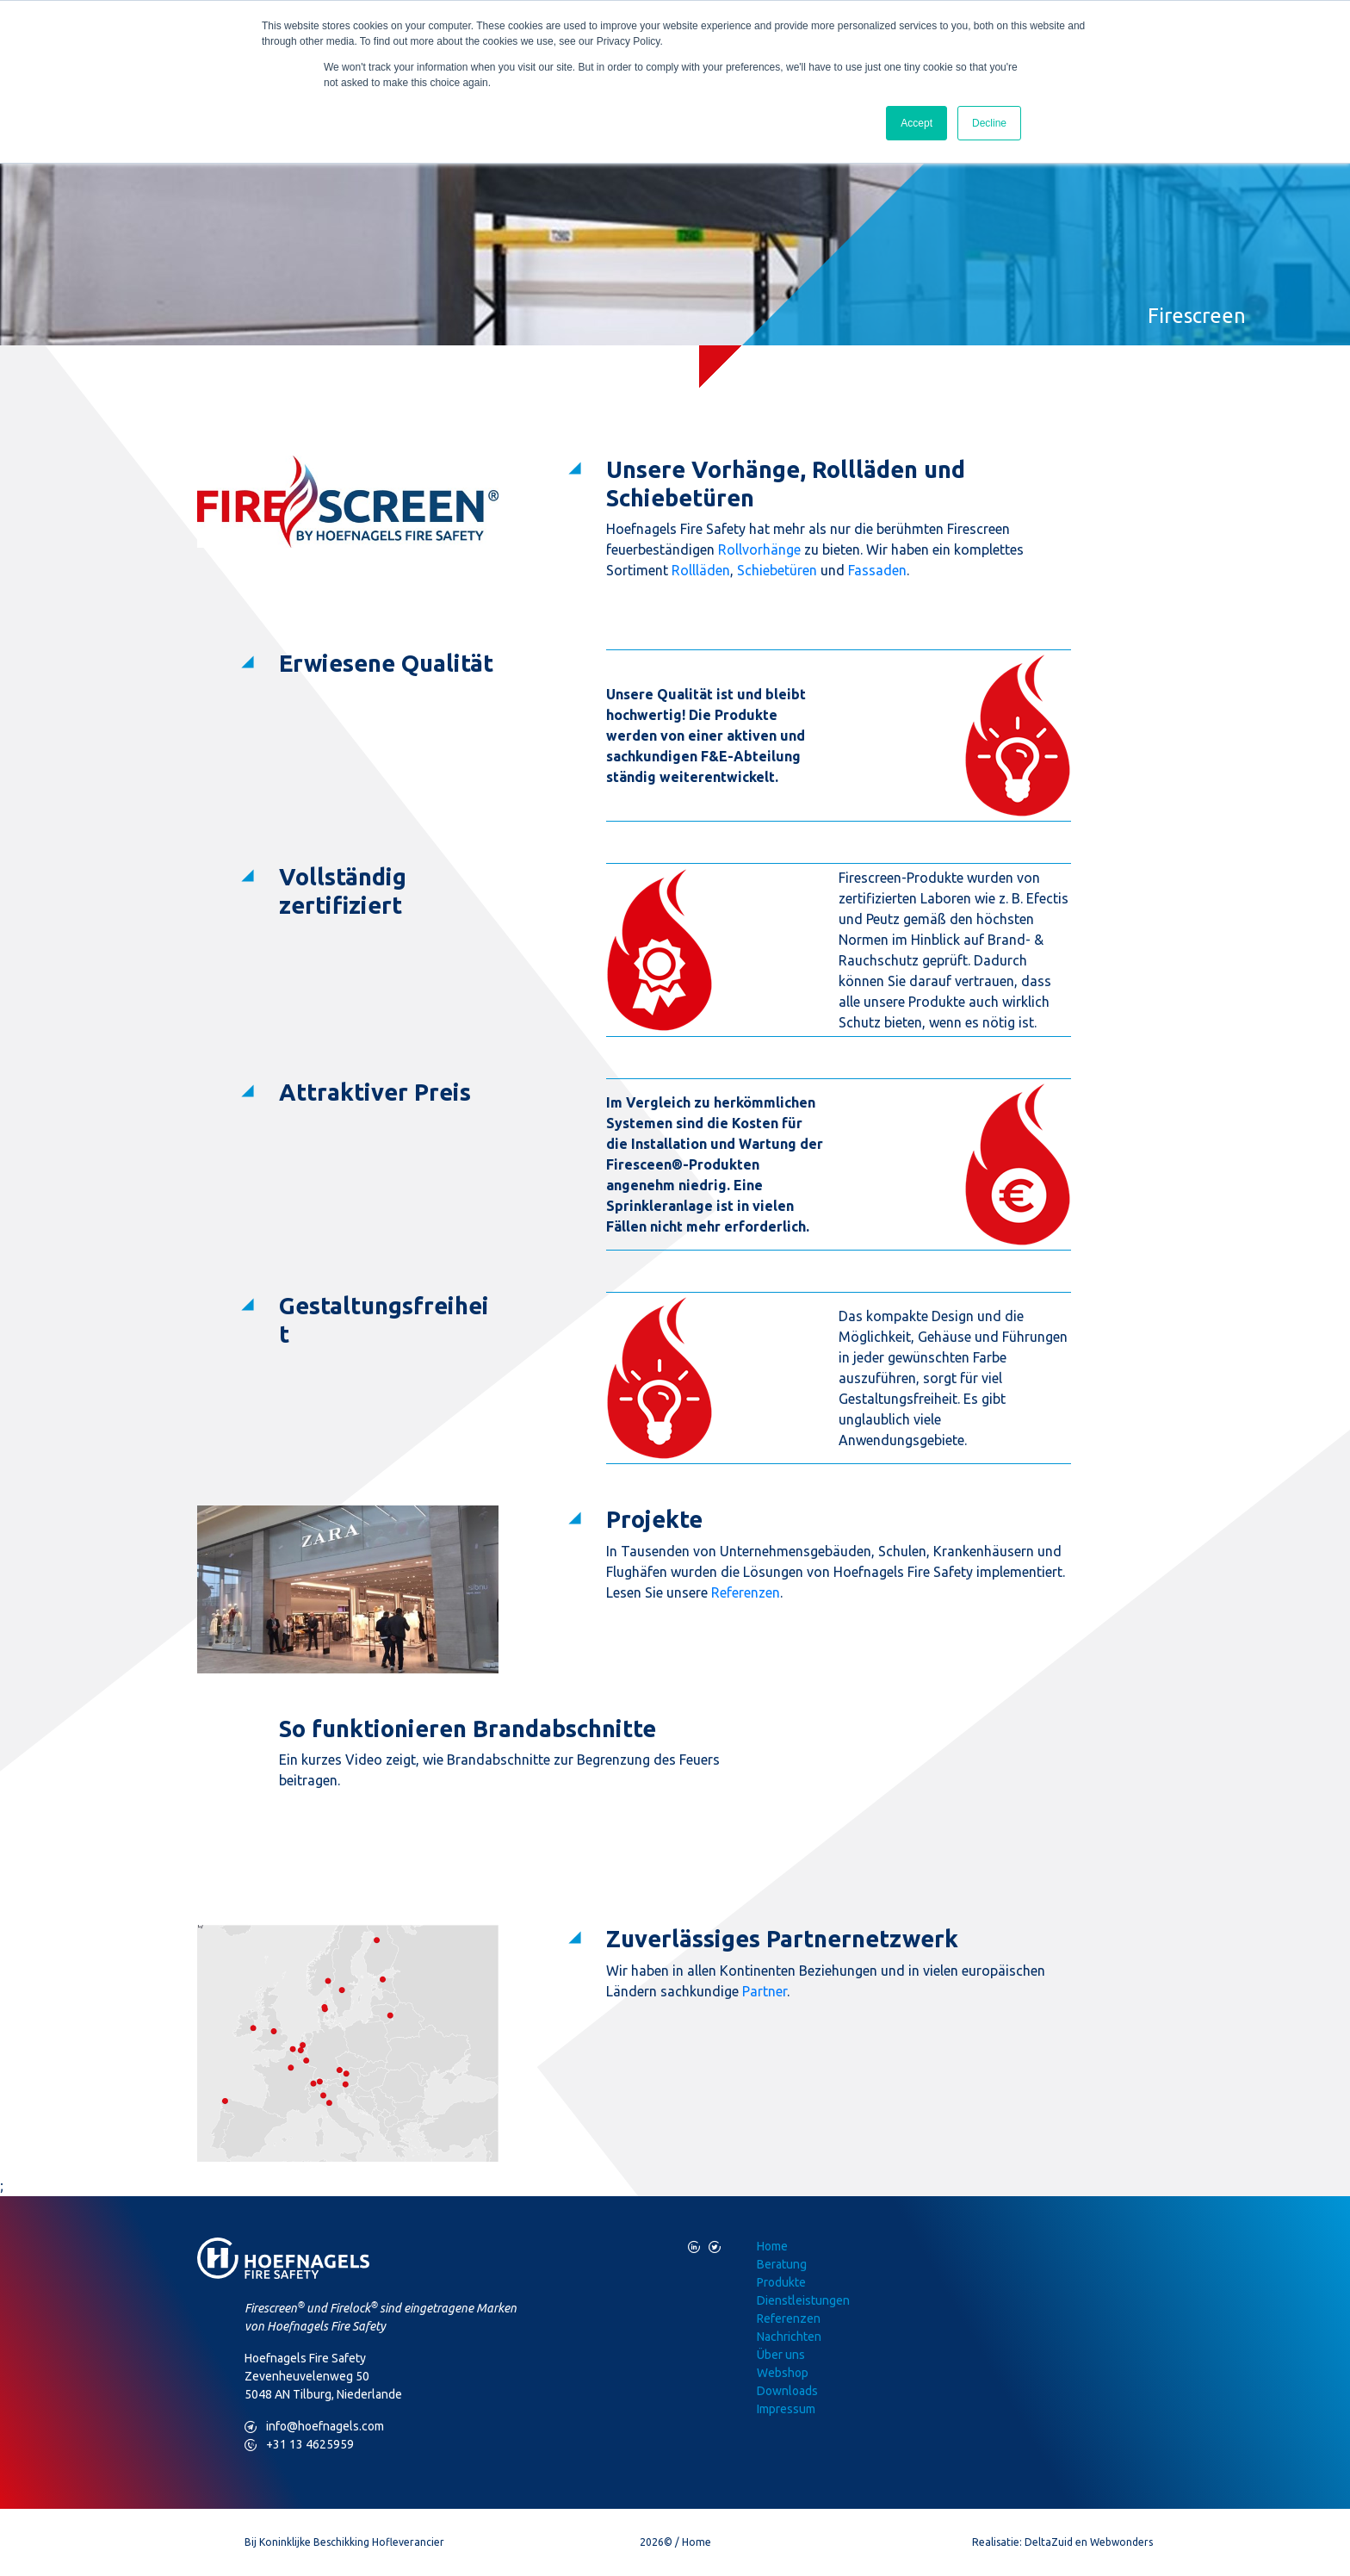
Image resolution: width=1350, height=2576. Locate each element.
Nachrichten (789, 2336)
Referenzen (745, 1592)
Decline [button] (989, 123)
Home (772, 2246)
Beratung (782, 2264)
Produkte (781, 2282)
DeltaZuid (1049, 2542)
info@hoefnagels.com (314, 2426)
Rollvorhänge (759, 549)
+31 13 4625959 (299, 2444)
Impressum (786, 2409)
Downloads (787, 2391)
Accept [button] (916, 123)
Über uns (781, 2355)
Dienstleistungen (803, 2300)
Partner (764, 1991)
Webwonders (1121, 2542)
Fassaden (877, 570)
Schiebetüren (777, 570)
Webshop (782, 2373)
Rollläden (701, 570)
